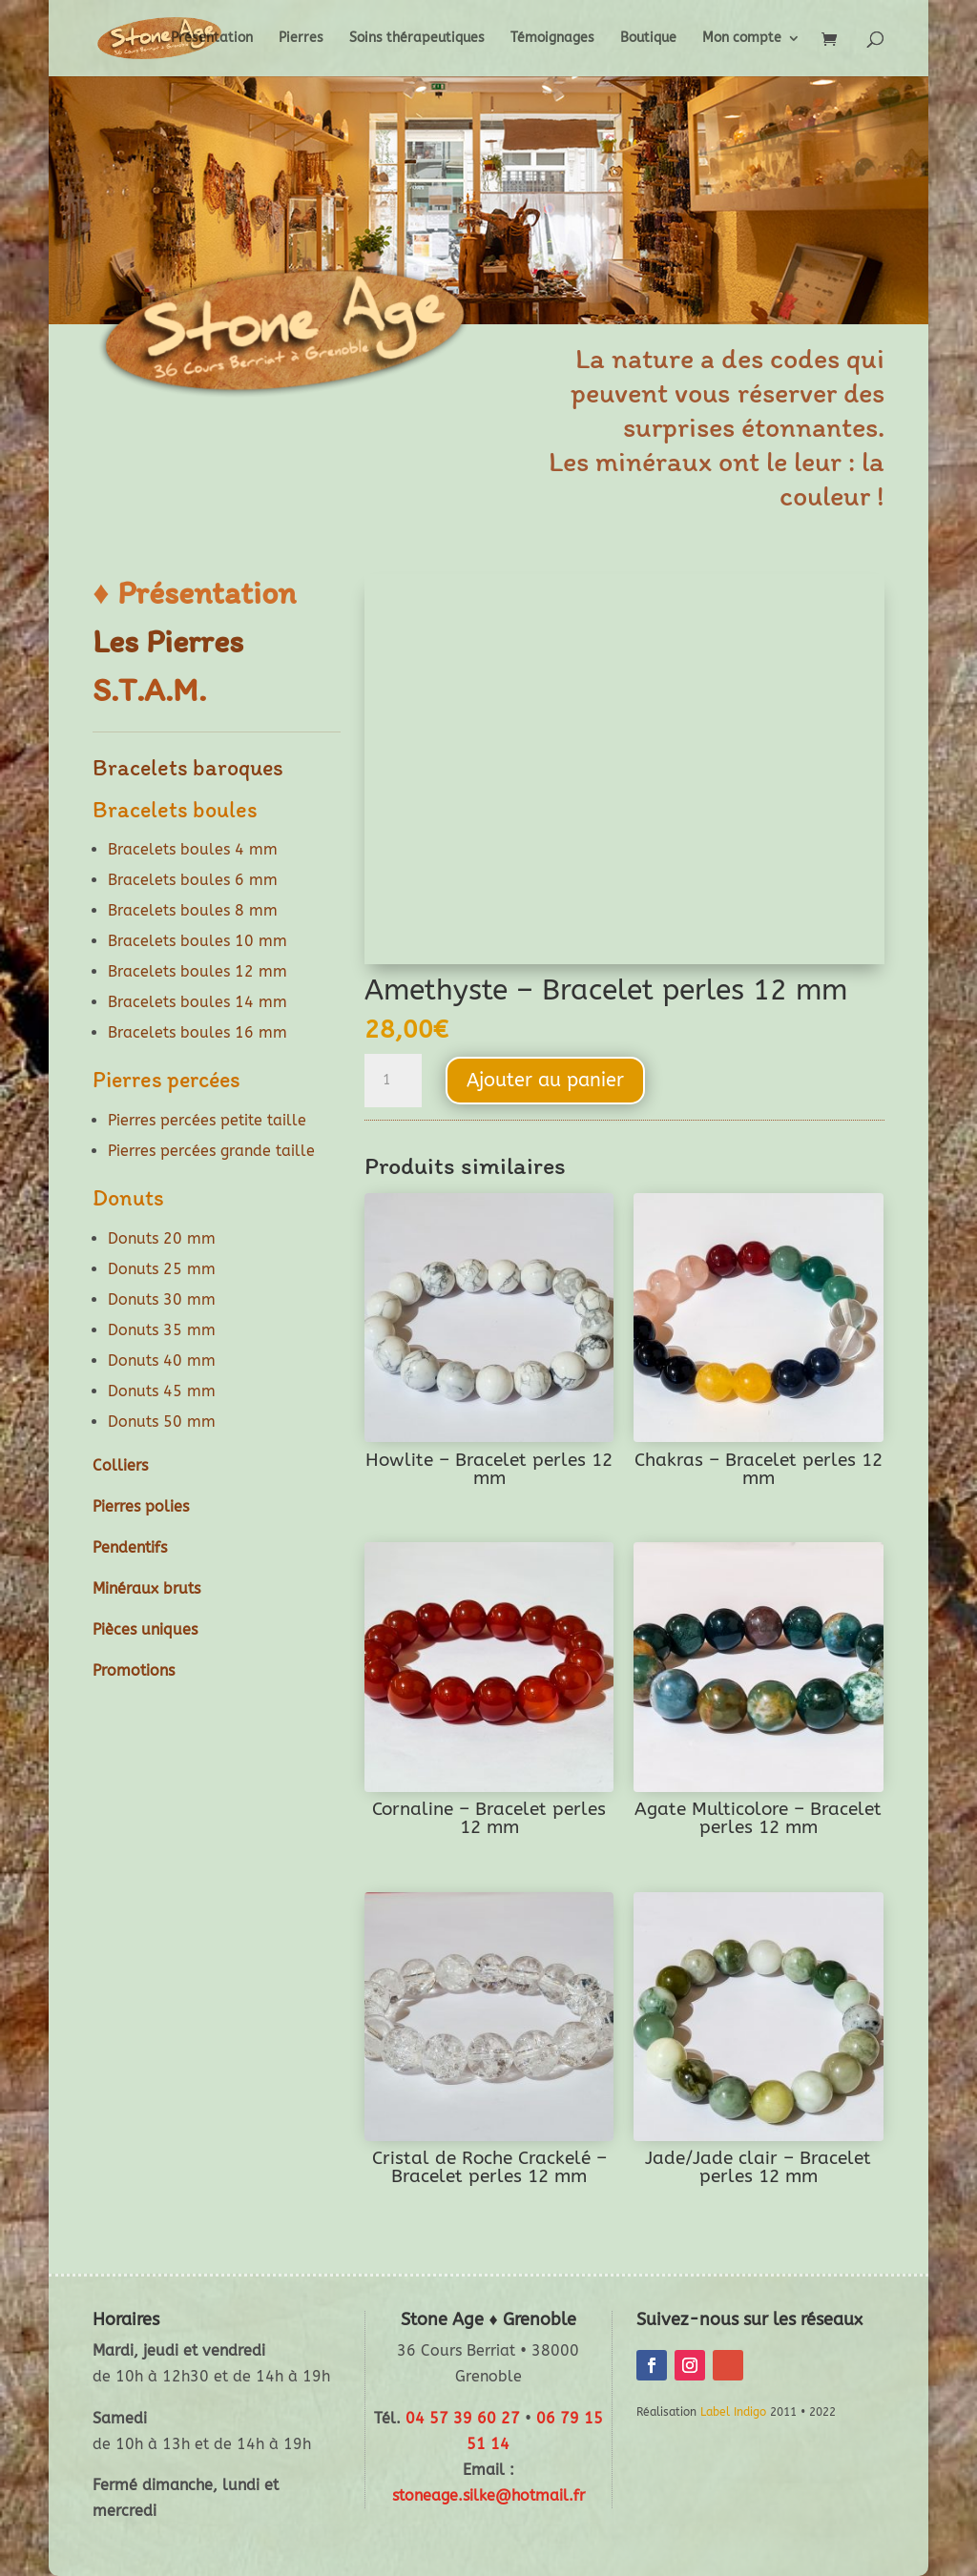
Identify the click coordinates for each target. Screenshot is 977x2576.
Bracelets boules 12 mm (197, 971)
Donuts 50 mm (162, 1421)
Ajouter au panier (545, 1080)
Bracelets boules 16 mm (197, 1032)
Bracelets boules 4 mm (193, 849)
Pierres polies (141, 1506)
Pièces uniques (145, 1629)
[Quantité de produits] (393, 1080)
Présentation (212, 38)
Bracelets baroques (188, 767)
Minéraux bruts (146, 1588)
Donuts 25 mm (162, 1269)
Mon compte (741, 38)
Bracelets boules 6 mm (193, 880)
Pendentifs (130, 1547)
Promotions (134, 1670)
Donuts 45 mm (162, 1391)
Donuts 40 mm (162, 1360)
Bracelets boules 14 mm (197, 1002)
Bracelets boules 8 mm (193, 910)
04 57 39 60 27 (462, 2418)
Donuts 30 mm (162, 1299)
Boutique (648, 38)
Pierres (301, 38)
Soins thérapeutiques (417, 38)
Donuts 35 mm (162, 1330)
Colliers (120, 1465)
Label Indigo (733, 2412)
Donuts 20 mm (162, 1238)
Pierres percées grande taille (211, 1151)
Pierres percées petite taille (207, 1120)
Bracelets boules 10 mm (197, 941)
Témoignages (552, 38)
